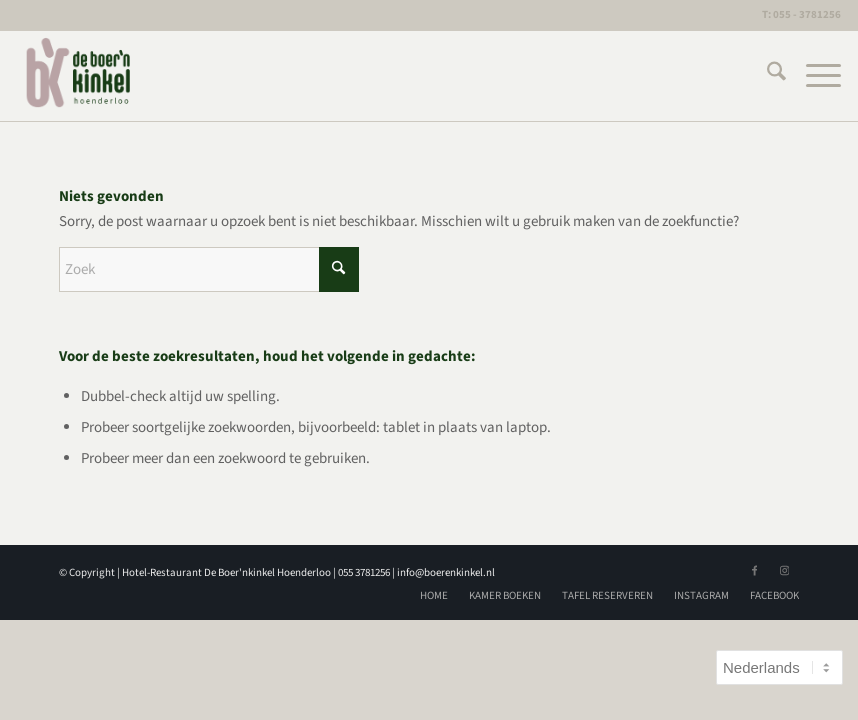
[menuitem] (766, 76)
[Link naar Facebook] (754, 571)
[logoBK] (79, 76)
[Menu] (813, 76)
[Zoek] (766, 76)
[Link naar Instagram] (784, 571)
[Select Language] (779, 667)
